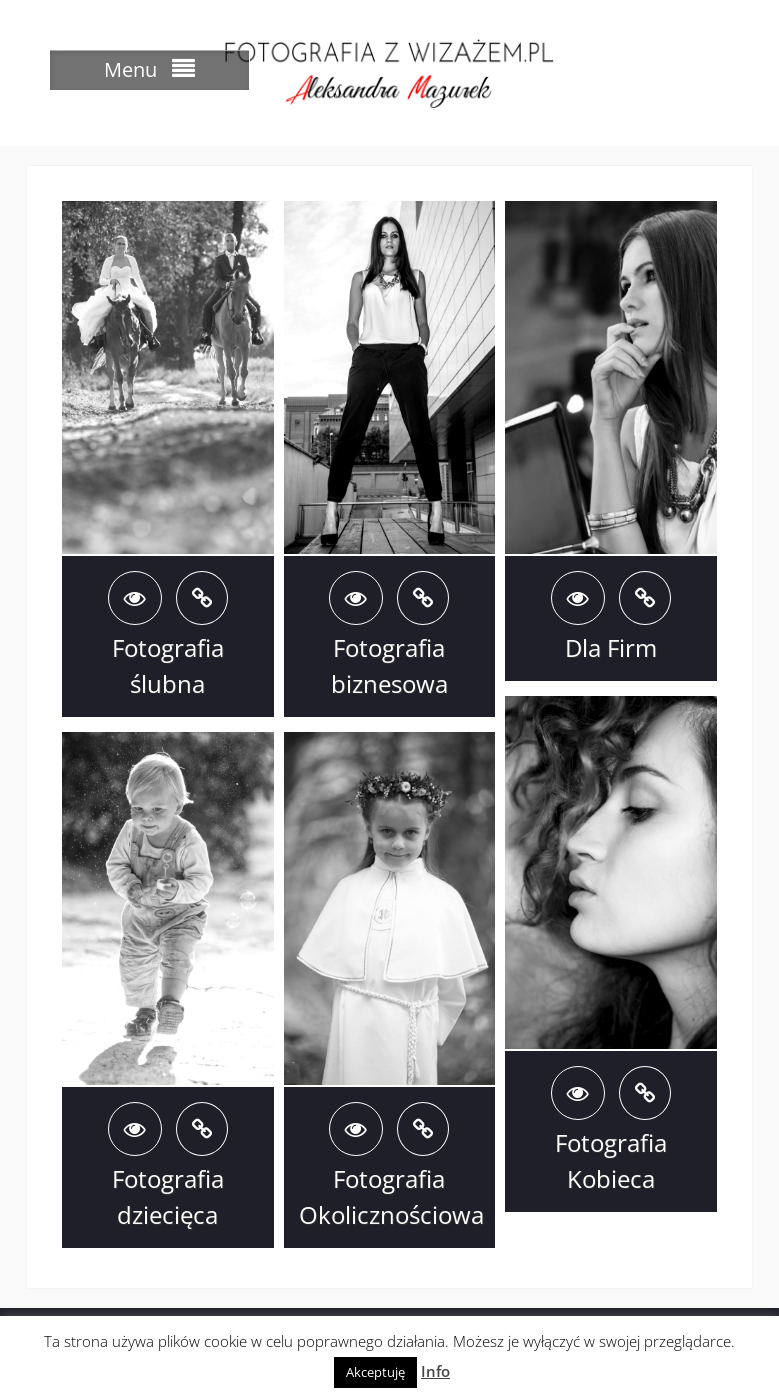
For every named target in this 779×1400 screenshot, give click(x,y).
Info (435, 1371)
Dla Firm (611, 647)
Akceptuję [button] (375, 1372)
